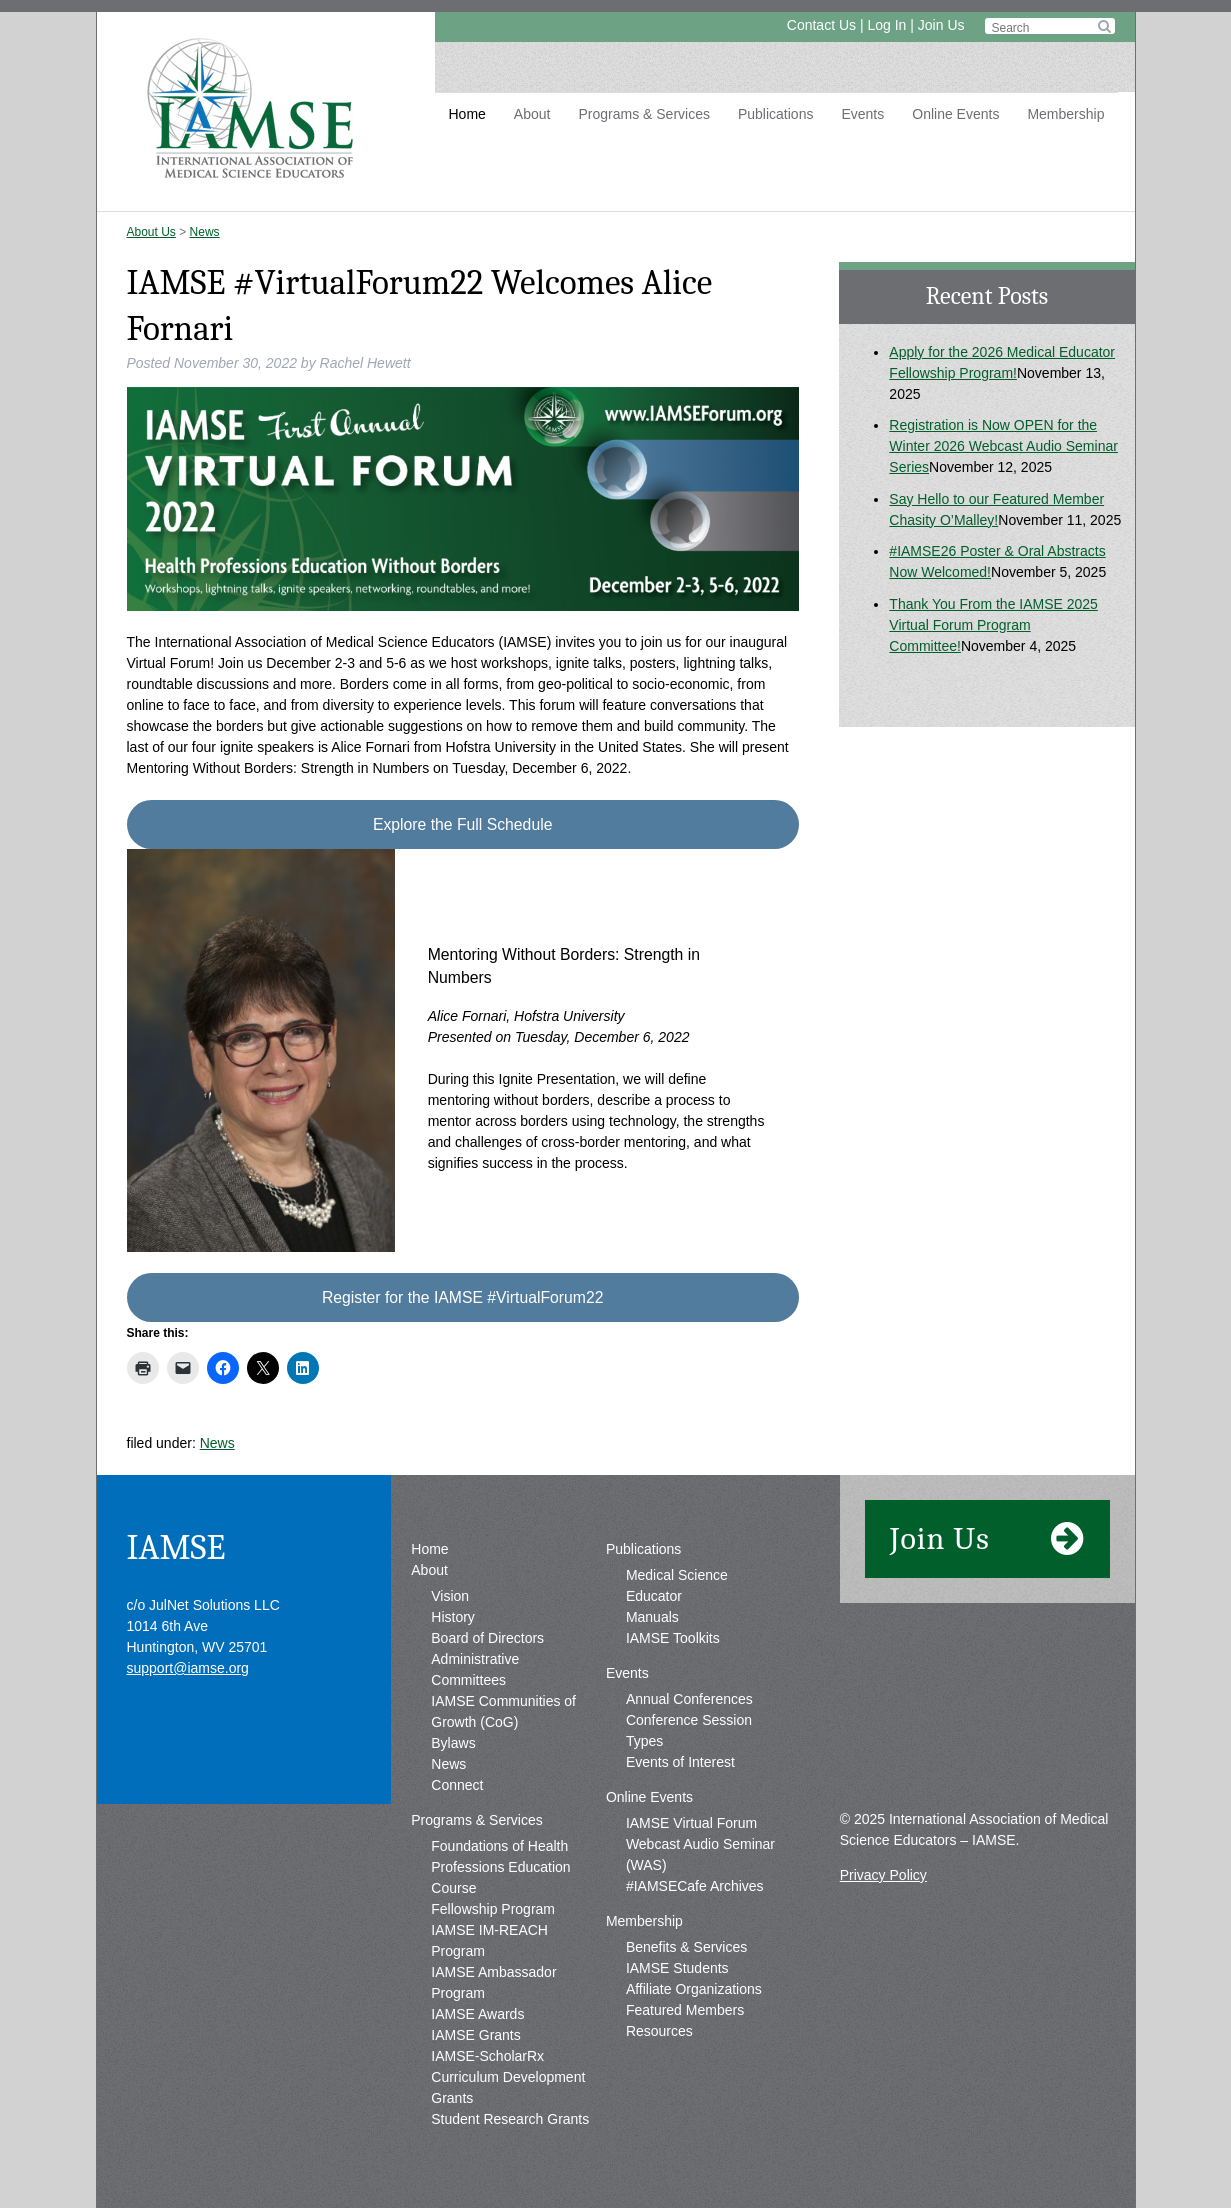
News (205, 232)
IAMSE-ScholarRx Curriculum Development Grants (508, 2077)
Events (862, 114)
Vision (450, 1596)
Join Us (941, 25)
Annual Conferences (689, 1699)
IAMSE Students (677, 1968)
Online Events (955, 114)
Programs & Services (643, 114)
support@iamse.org (188, 1668)
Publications (776, 114)
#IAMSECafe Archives (695, 1886)
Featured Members (685, 2010)
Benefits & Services (686, 1947)
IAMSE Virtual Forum (691, 1823)
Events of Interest (680, 1762)
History (453, 1617)
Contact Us (821, 25)
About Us (151, 232)
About (532, 114)
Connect (457, 1785)
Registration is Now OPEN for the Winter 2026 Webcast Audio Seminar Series (1003, 446)
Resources (659, 2031)
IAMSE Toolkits (673, 1638)
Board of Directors (487, 1638)
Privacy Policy (883, 1875)
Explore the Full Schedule (462, 824)
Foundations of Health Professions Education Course (500, 1867)
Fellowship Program (493, 1909)
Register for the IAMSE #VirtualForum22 (463, 1297)
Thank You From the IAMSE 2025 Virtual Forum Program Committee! (993, 625)
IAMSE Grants (475, 2035)
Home (467, 114)
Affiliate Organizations (694, 1989)
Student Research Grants (510, 2119)
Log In (886, 25)
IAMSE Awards (477, 2014)
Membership (1065, 114)
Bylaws (453, 1743)
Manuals (652, 1617)
